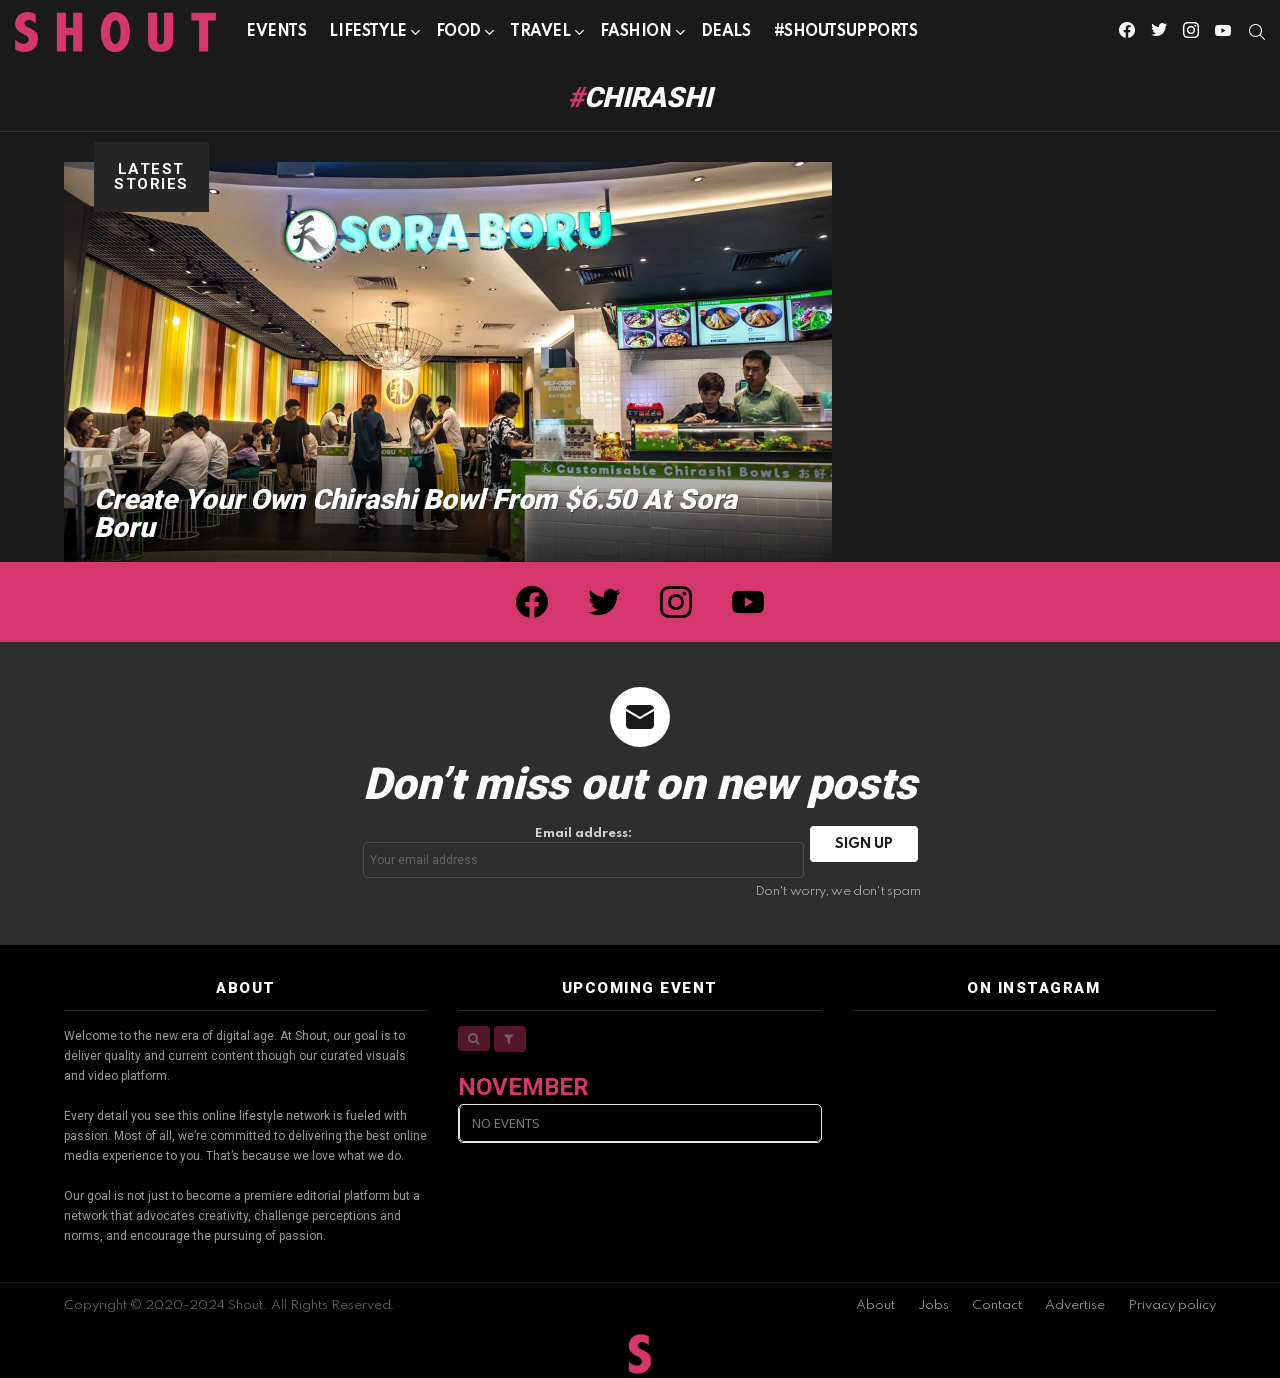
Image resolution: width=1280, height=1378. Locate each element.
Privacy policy (1172, 1305)
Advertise (1075, 1305)
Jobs (933, 1305)
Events (276, 32)
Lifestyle (367, 35)
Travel (540, 35)
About (875, 1305)
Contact (997, 1305)
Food (458, 35)
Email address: (584, 852)
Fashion (636, 35)
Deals (726, 32)
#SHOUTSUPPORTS (846, 32)
